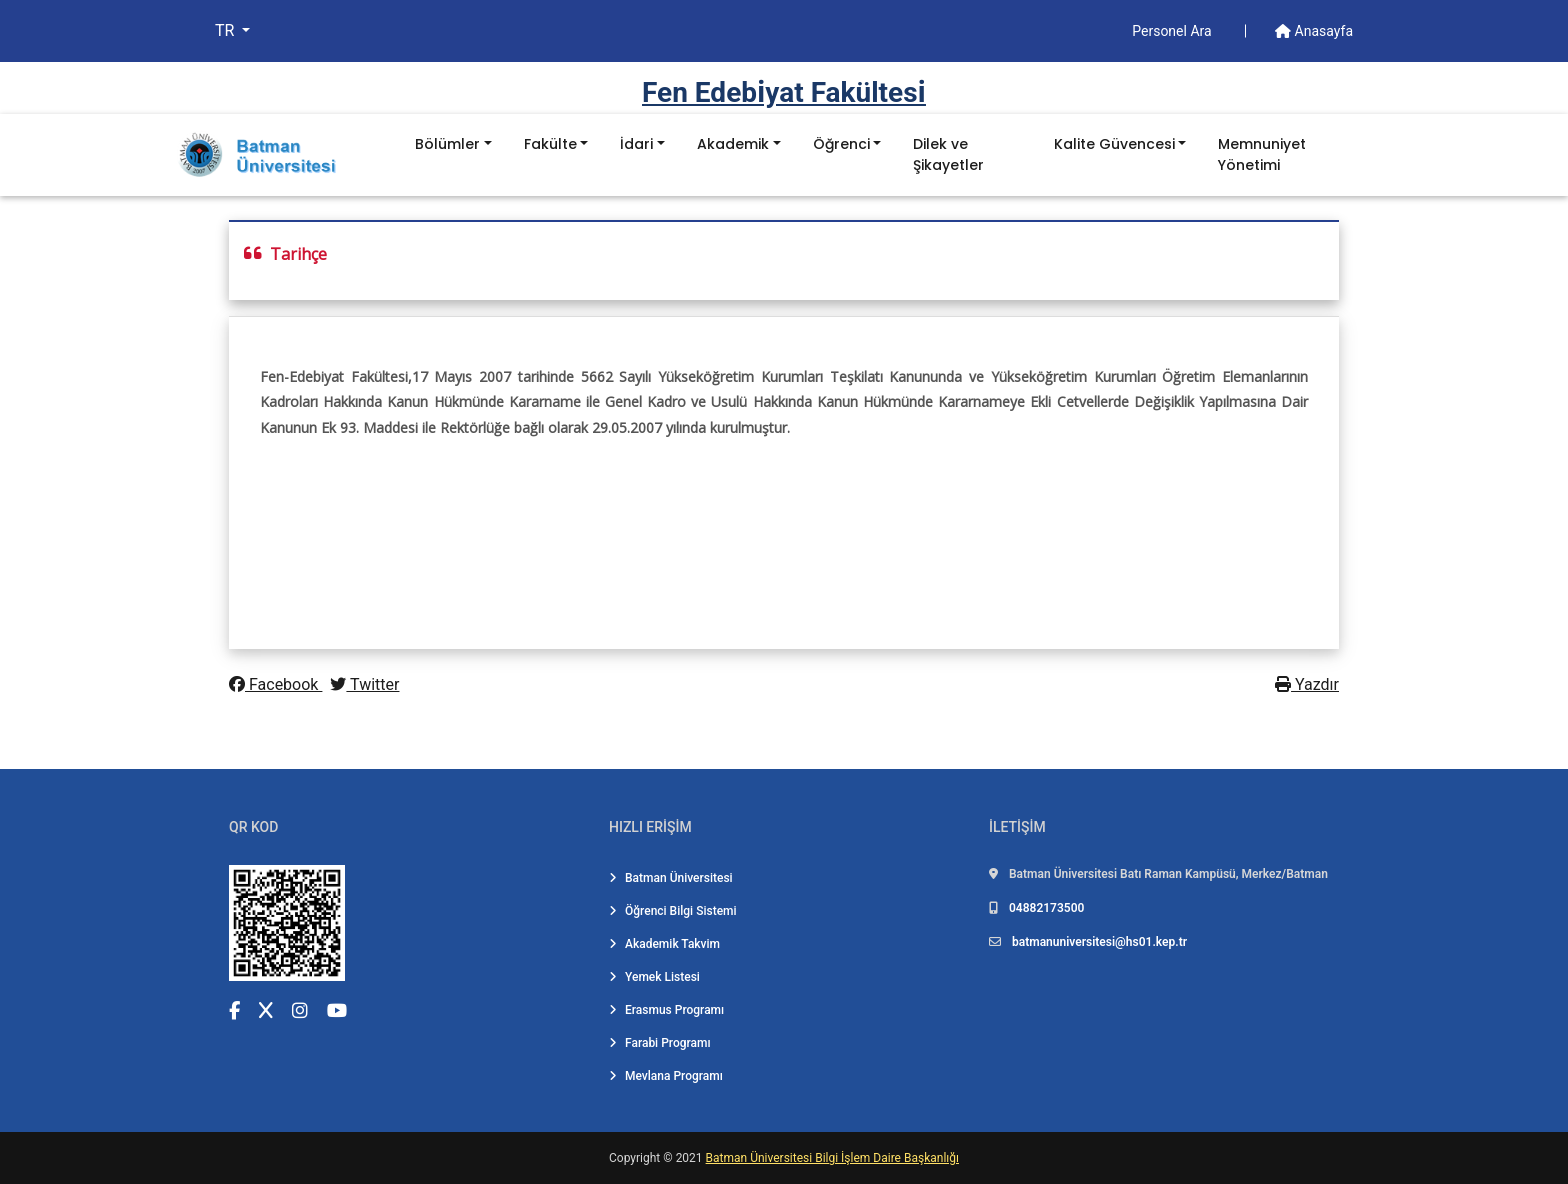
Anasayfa (1314, 31)
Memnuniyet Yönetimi (1262, 154)
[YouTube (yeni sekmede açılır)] (337, 1010)
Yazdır (1307, 684)
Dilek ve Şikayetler (948, 154)
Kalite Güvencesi (1114, 144)
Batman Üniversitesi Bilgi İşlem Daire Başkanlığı (832, 1158)
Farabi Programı (660, 1043)
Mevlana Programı (666, 1076)
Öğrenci (841, 144)
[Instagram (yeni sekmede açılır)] (300, 1010)
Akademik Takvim (664, 944)
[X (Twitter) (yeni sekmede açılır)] (266, 1010)
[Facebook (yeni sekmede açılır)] (234, 1010)
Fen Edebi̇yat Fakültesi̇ (784, 92)
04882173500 (1046, 908)
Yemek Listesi (654, 977)
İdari (636, 144)
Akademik (733, 144)
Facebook (275, 684)
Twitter (364, 684)
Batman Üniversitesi (671, 878)
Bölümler (447, 144)
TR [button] (226, 30)
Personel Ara (1173, 31)
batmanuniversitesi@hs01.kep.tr (1099, 942)
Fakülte (550, 144)
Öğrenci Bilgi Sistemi (673, 911)
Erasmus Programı (666, 1010)
